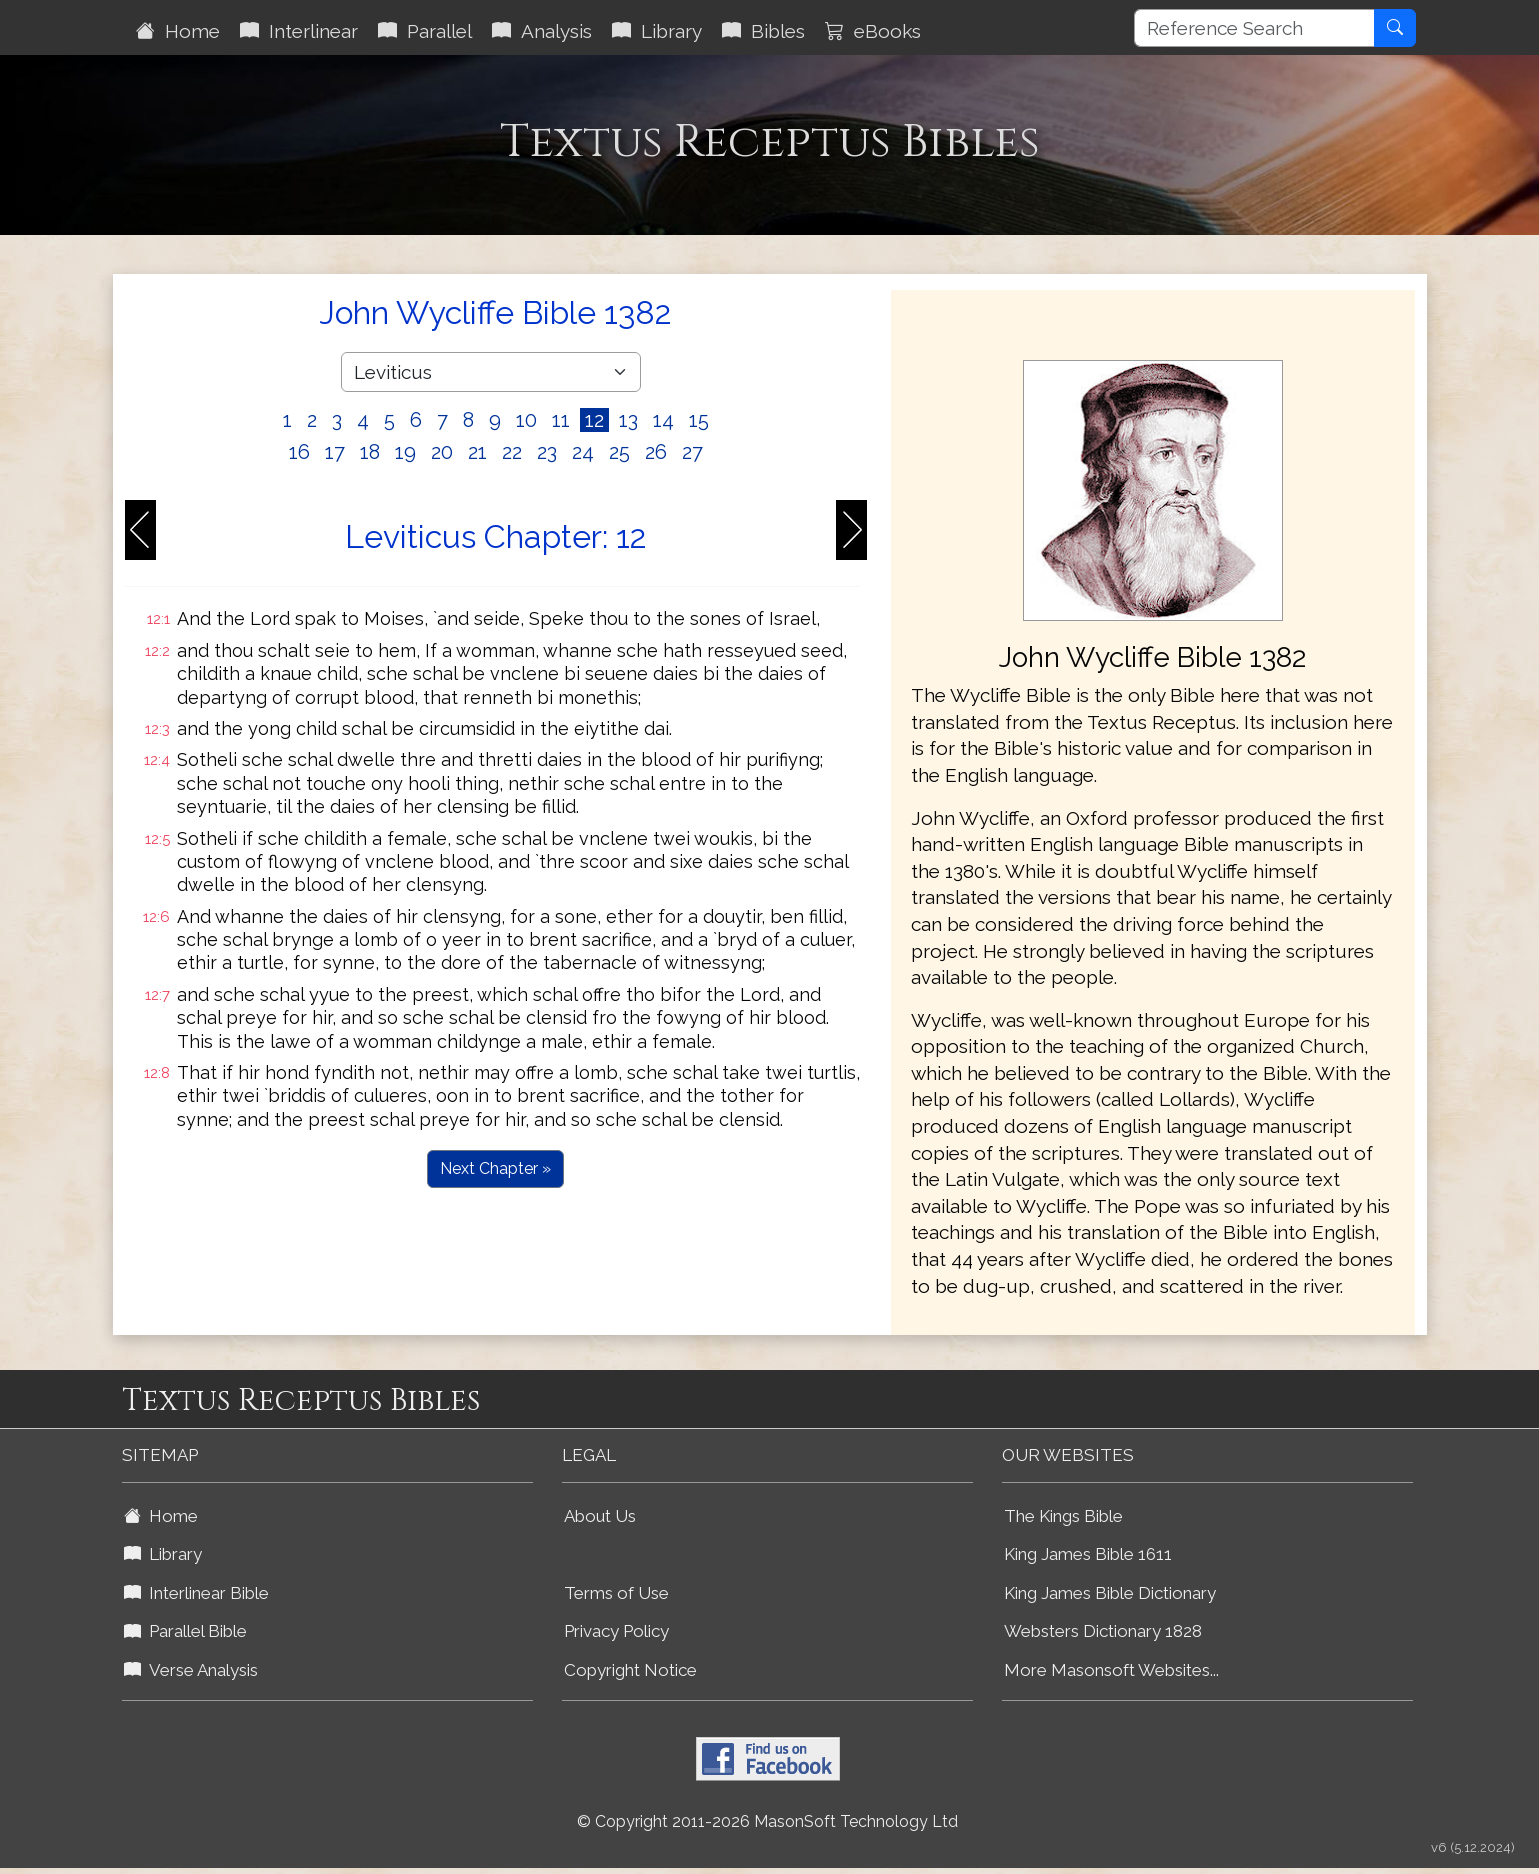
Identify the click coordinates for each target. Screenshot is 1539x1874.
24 (583, 452)
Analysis (542, 31)
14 (663, 420)
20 (442, 452)
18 (370, 452)
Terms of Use (616, 1593)
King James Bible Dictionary (1110, 1593)
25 (619, 452)
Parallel (425, 31)
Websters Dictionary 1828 (1103, 1631)
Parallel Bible (185, 1631)
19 (405, 452)
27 (692, 452)
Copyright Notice (630, 1670)
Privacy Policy (616, 1631)
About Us (600, 1516)
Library (657, 31)
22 (512, 452)
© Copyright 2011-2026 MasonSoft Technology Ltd (767, 1821)
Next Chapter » (495, 1168)
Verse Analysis (191, 1670)
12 (594, 420)
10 (526, 420)
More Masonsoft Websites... (1111, 1670)
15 (699, 420)
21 (477, 452)
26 (656, 452)
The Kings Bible (1063, 1516)
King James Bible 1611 (1088, 1554)
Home (178, 31)
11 (561, 420)
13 (628, 420)
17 (335, 452)
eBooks (873, 31)
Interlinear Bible (196, 1593)
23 (547, 452)
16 (299, 452)
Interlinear (299, 31)
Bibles (763, 31)
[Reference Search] (1254, 28)
